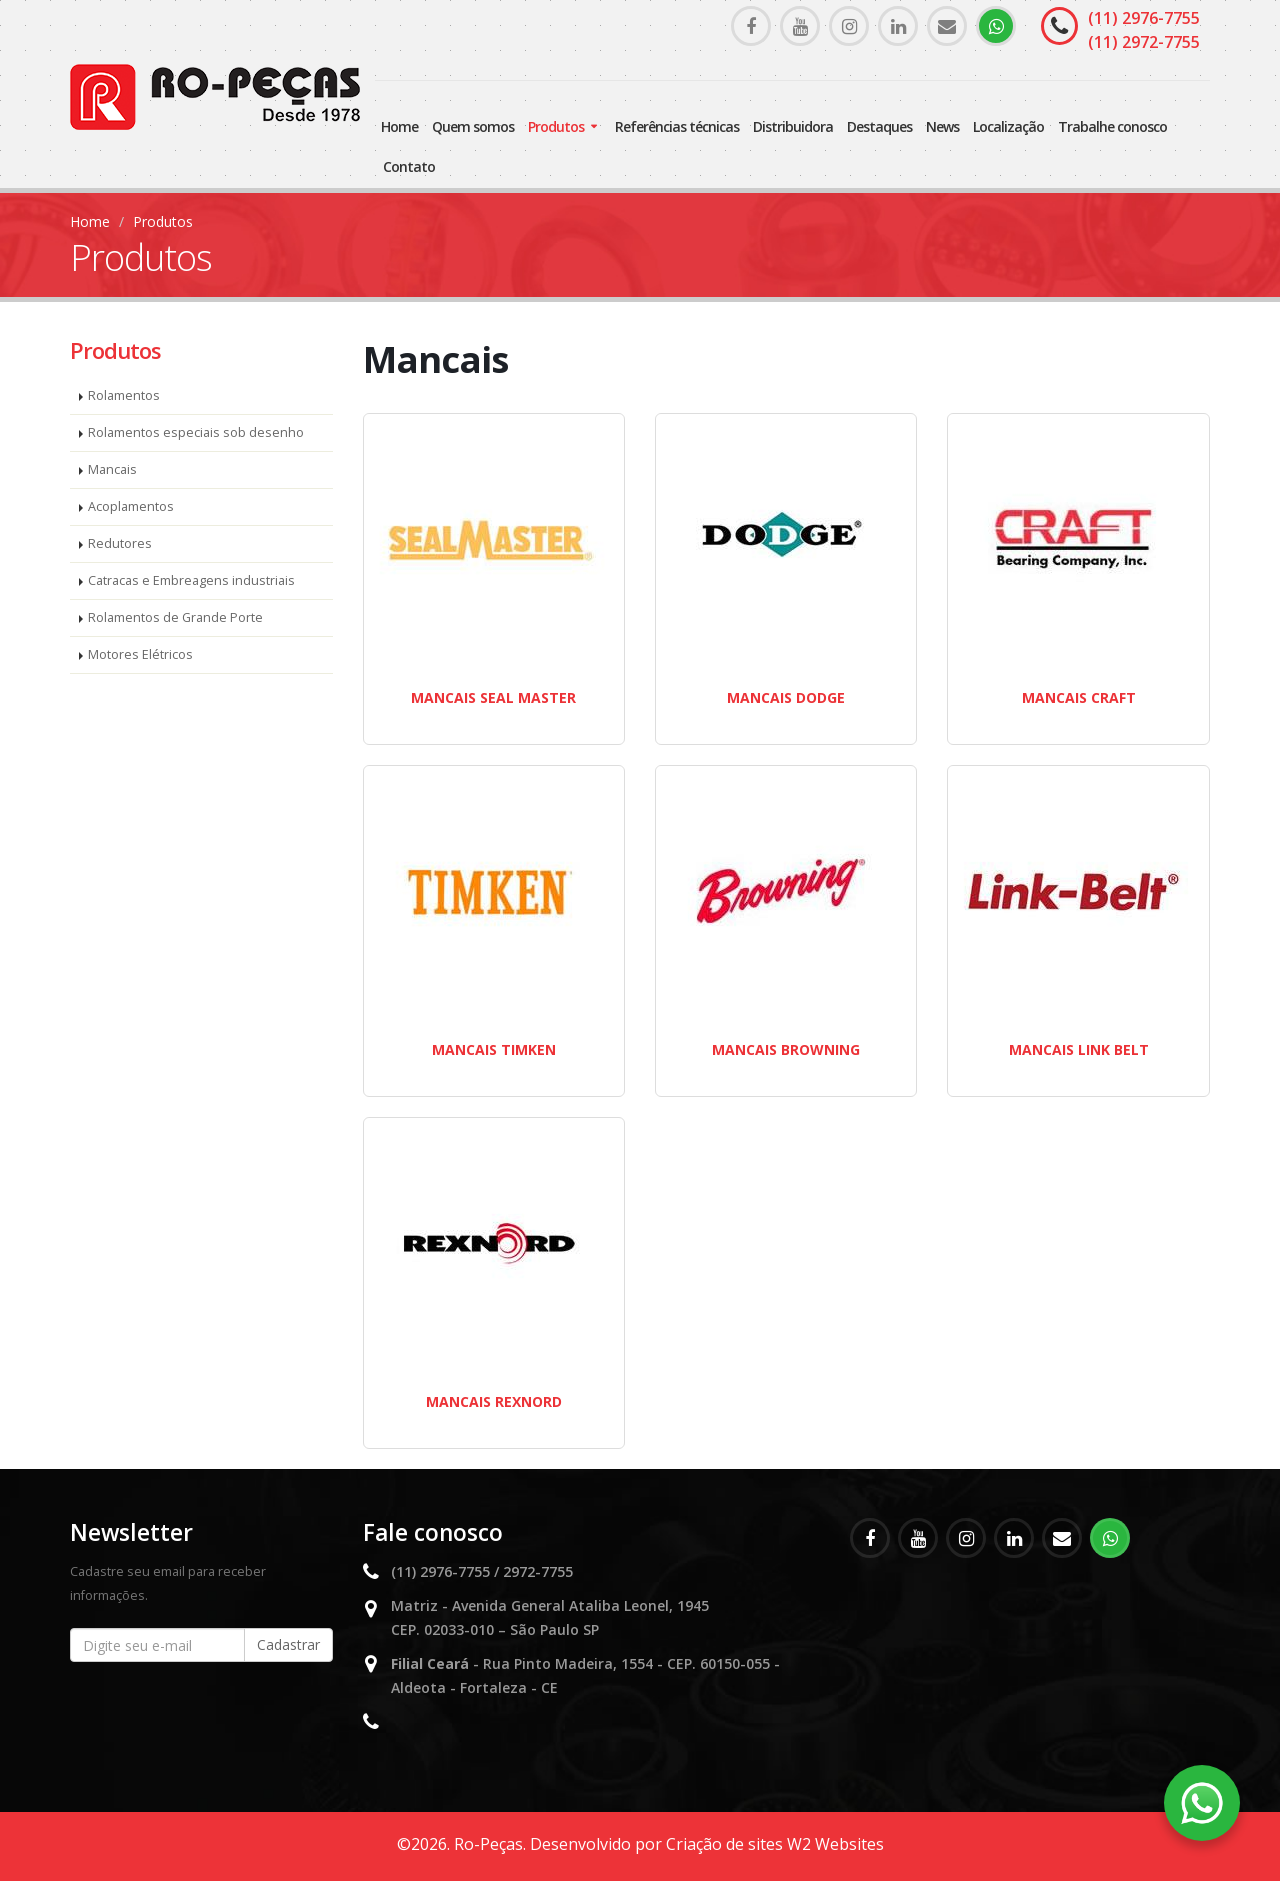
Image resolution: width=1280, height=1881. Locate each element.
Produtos (556, 126)
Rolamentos (124, 395)
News (942, 126)
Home (399, 126)
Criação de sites (724, 1844)
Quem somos (473, 126)
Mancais (112, 469)
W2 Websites (835, 1844)
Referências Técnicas (677, 126)
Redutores (120, 543)
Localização (1008, 126)
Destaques (879, 126)
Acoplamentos (131, 506)
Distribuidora (793, 126)
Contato (409, 166)
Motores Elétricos (140, 654)
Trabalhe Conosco (1112, 126)
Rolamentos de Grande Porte (175, 617)
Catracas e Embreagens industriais (191, 580)
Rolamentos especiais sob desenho (196, 432)
